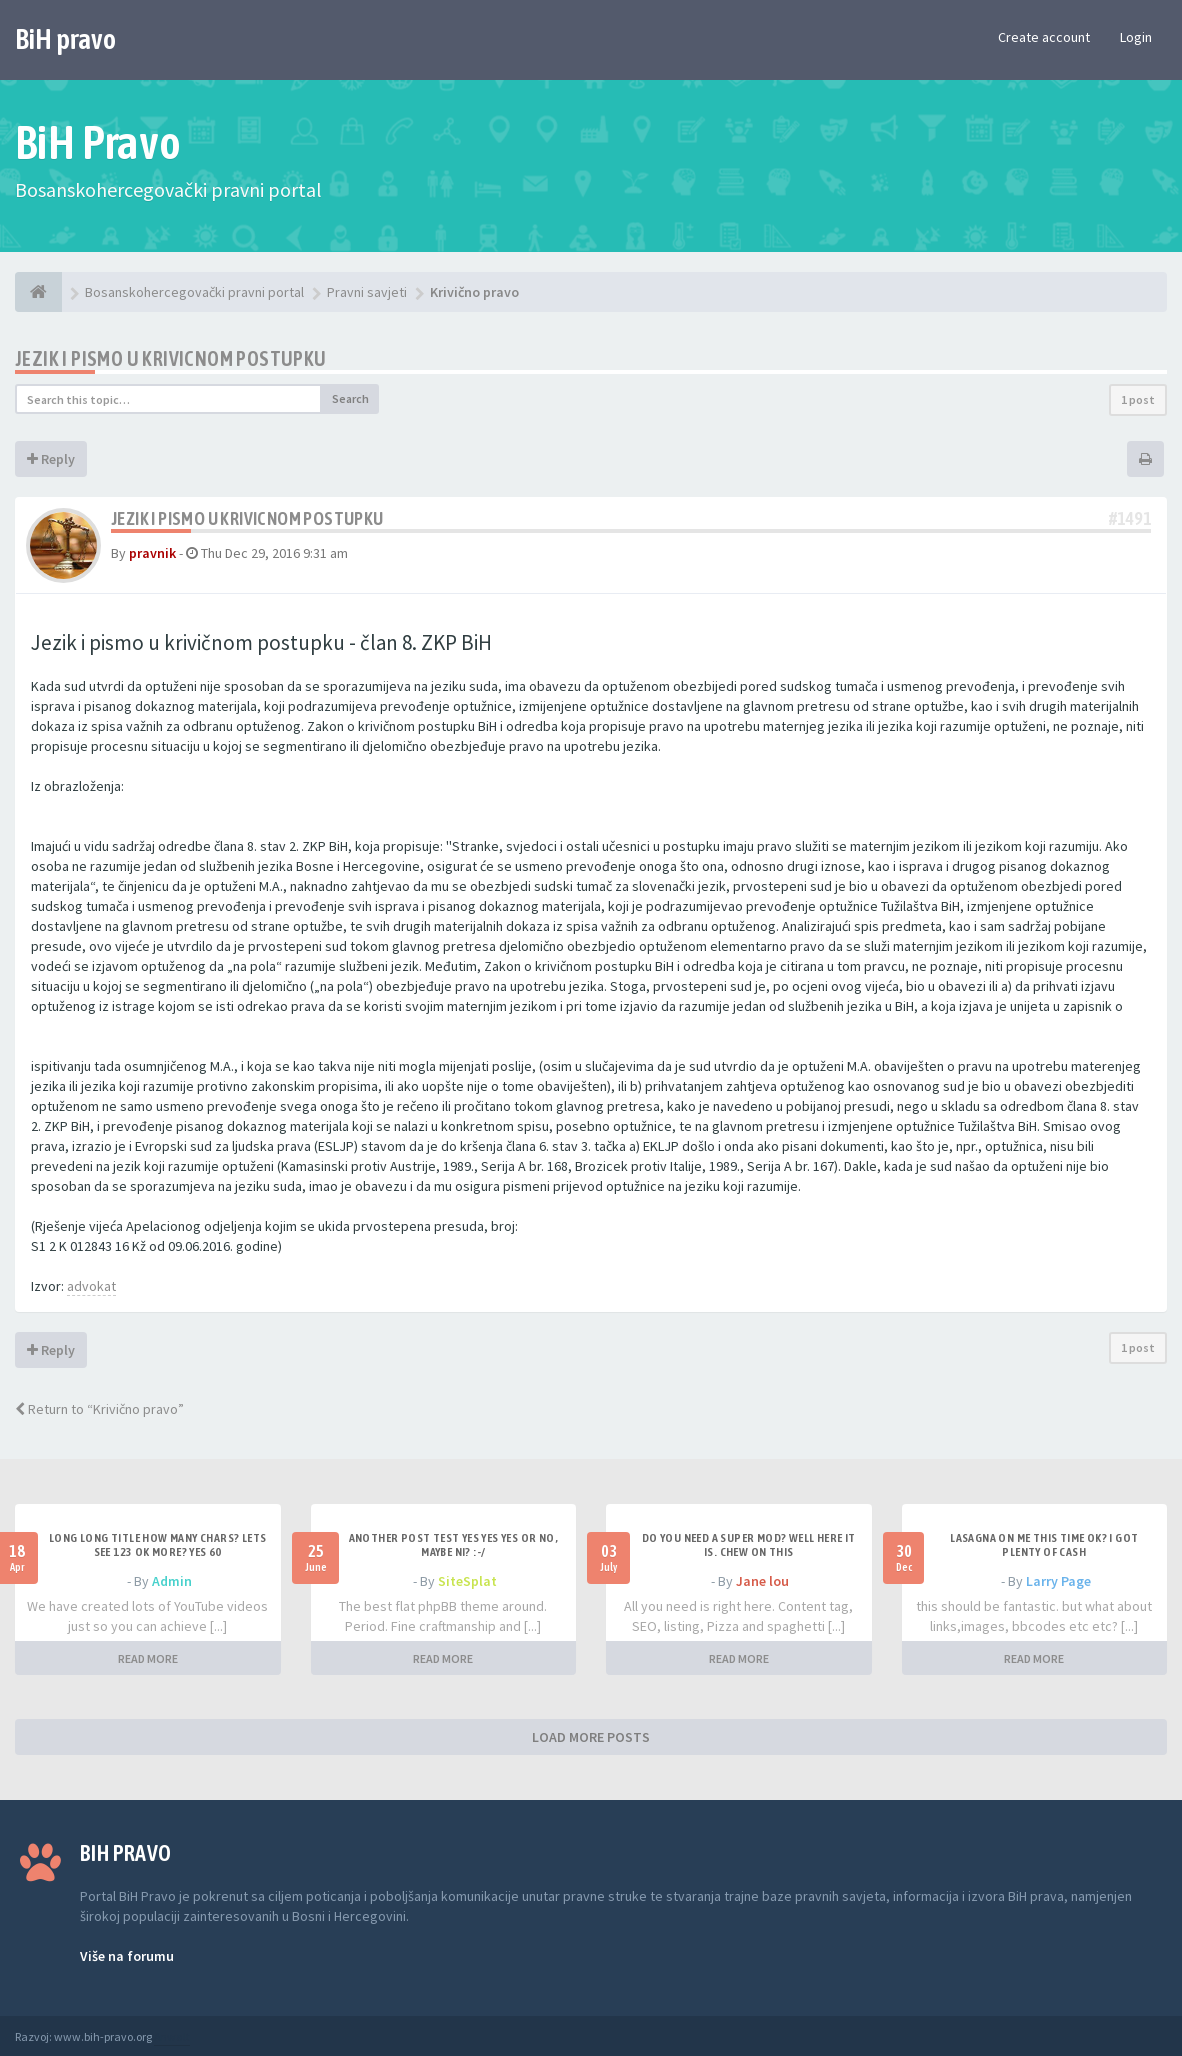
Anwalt (172, 2036)
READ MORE (148, 1658)
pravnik (152, 553)
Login (1136, 37)
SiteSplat (467, 1581)
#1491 (1130, 518)
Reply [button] (51, 459)
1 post (1138, 399)
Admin (172, 1581)
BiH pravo (65, 39)
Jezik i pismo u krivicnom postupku (171, 358)
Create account (1044, 37)
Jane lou (762, 1581)
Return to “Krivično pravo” (99, 1409)
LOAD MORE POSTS (591, 1737)
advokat (91, 1286)
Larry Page (1058, 1581)
